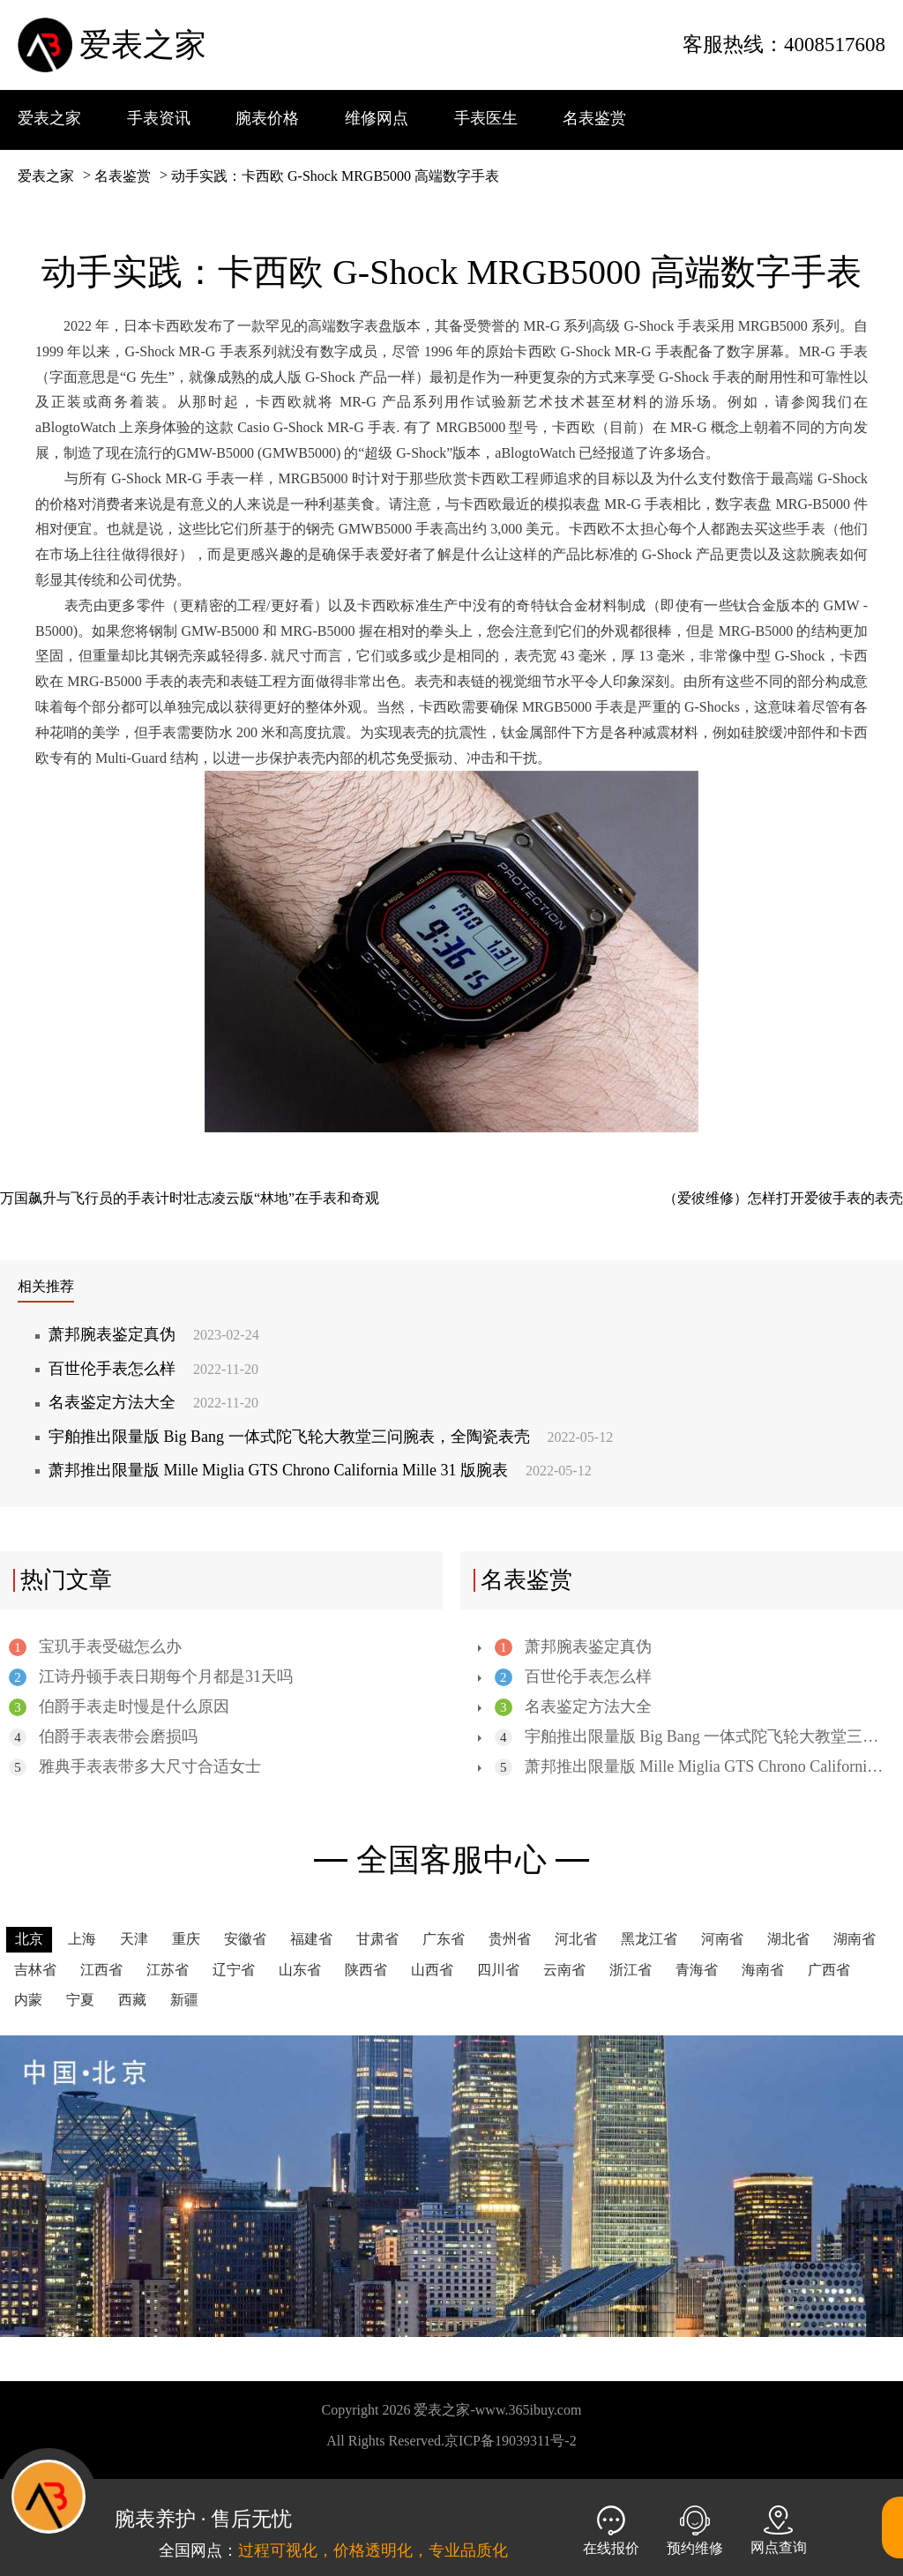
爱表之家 (142, 45)
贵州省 (510, 1938)
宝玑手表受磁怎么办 (95, 1647)
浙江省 (630, 1969)
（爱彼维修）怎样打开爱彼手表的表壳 (783, 1198)
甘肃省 (377, 1938)
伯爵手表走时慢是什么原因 (119, 1707)
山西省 (432, 1969)
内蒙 (28, 1999)
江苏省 (167, 1969)
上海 (82, 1938)
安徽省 (245, 1938)
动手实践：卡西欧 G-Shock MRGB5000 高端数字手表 (335, 175)
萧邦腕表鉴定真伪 (154, 1334)
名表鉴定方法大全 (153, 1402)
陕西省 (366, 1969)
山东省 (300, 1969)
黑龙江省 (649, 1938)
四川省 (498, 1969)
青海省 (696, 1969)
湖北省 (788, 1938)
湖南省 (854, 1938)
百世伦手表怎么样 (153, 1369)
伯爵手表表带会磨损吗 (103, 1737)
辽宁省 (234, 1969)
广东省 (443, 1938)
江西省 (101, 1969)
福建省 (311, 1938)
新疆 (184, 1999)
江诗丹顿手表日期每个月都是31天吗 (151, 1677)
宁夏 (80, 1999)
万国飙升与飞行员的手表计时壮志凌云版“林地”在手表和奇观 (189, 1198)
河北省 (576, 1938)
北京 (29, 1938)
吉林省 (35, 1969)
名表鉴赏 (122, 175)
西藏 (132, 1999)
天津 (134, 1938)
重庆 (186, 1938)
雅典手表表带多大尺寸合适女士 (135, 1767)
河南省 (722, 1938)
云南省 (564, 1969)
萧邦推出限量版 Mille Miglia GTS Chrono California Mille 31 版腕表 (320, 1470)
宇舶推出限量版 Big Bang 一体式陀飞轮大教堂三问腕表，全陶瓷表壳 (331, 1436)
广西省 (829, 1969)
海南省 (763, 1969)
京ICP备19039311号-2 (510, 2440)
